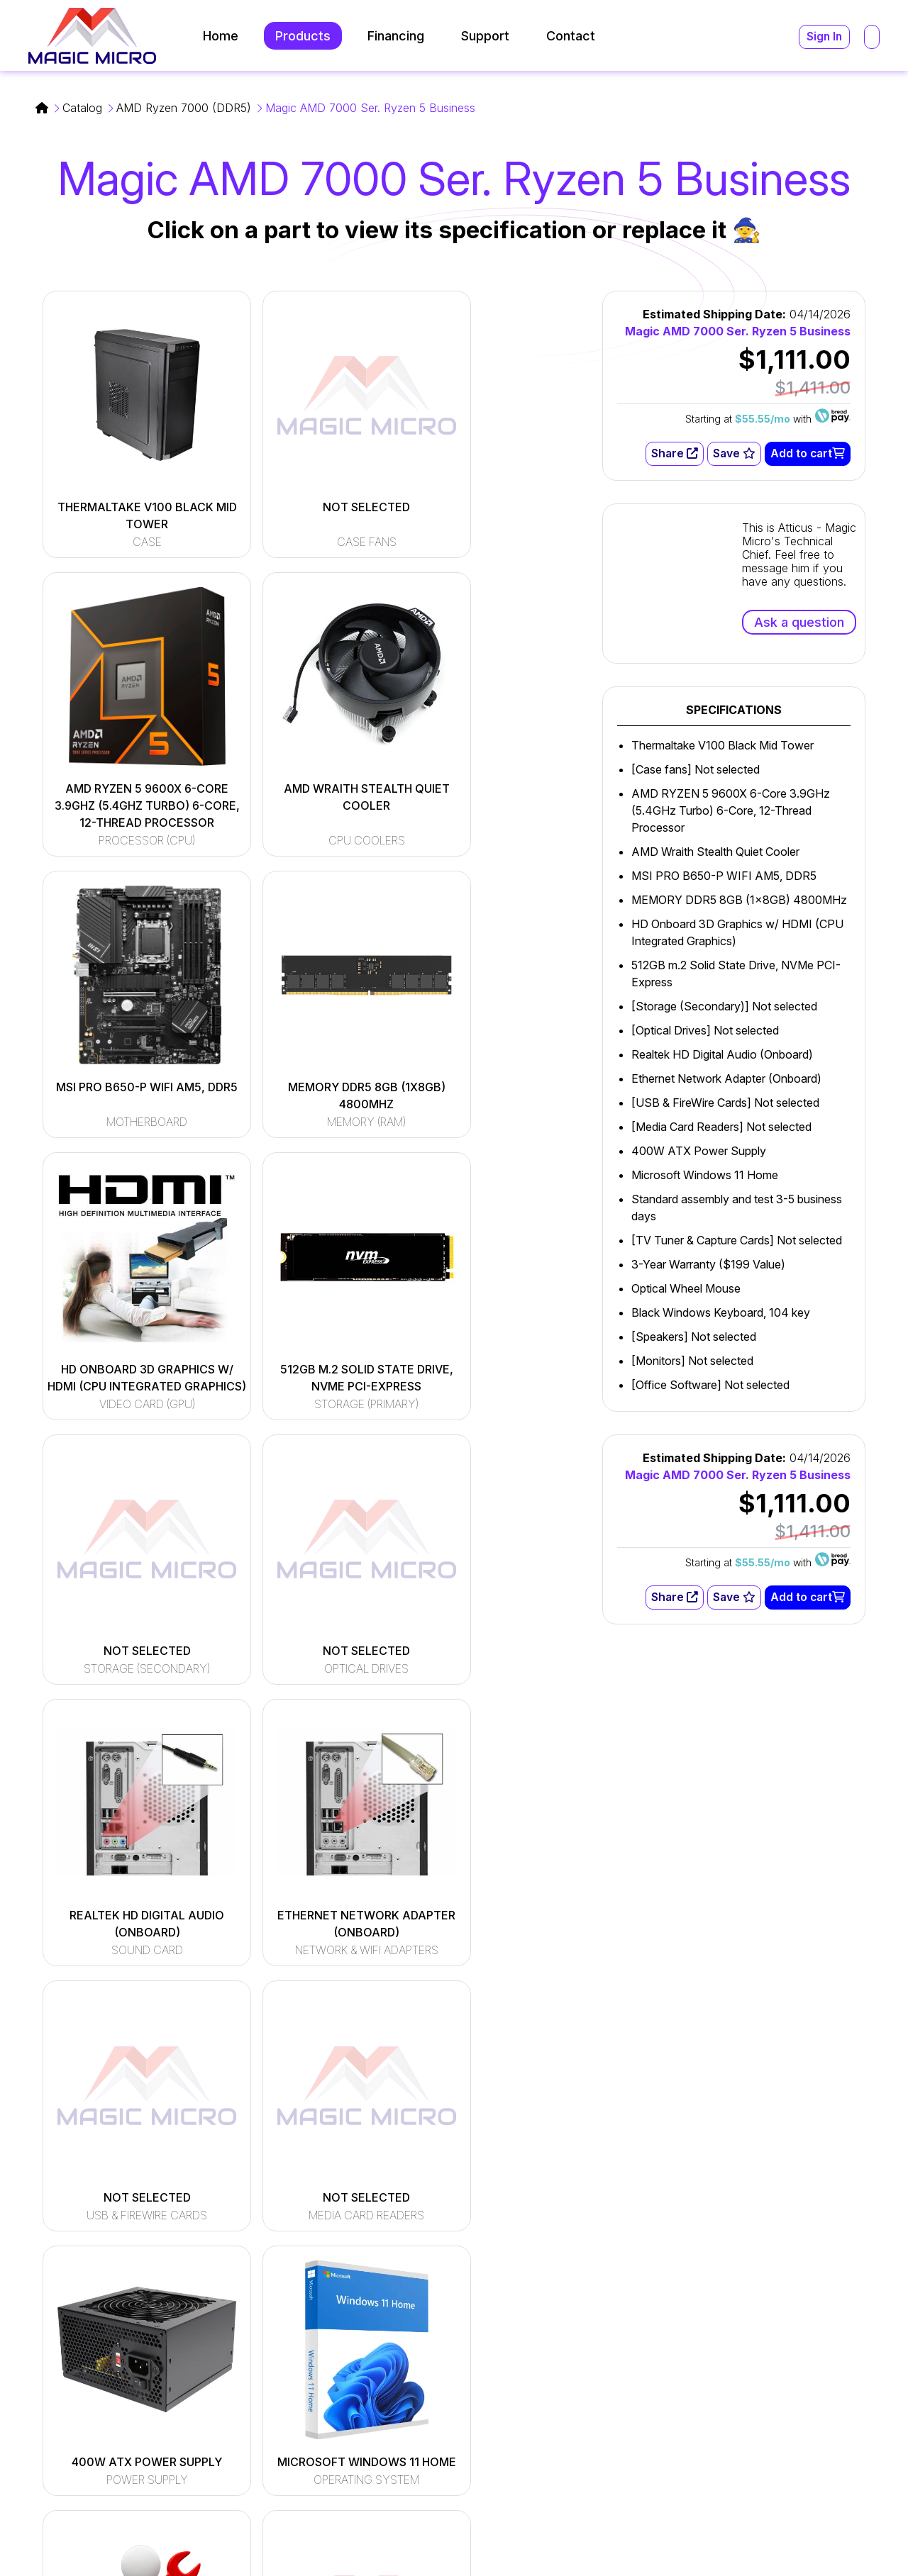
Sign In (823, 37)
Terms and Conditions (737, 2539)
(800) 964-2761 (651, 2393)
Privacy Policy (850, 2539)
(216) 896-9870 (651, 2410)
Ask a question (799, 622)
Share (673, 454)
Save (733, 454)
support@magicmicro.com (679, 2338)
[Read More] (360, 2319)
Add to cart (807, 454)
